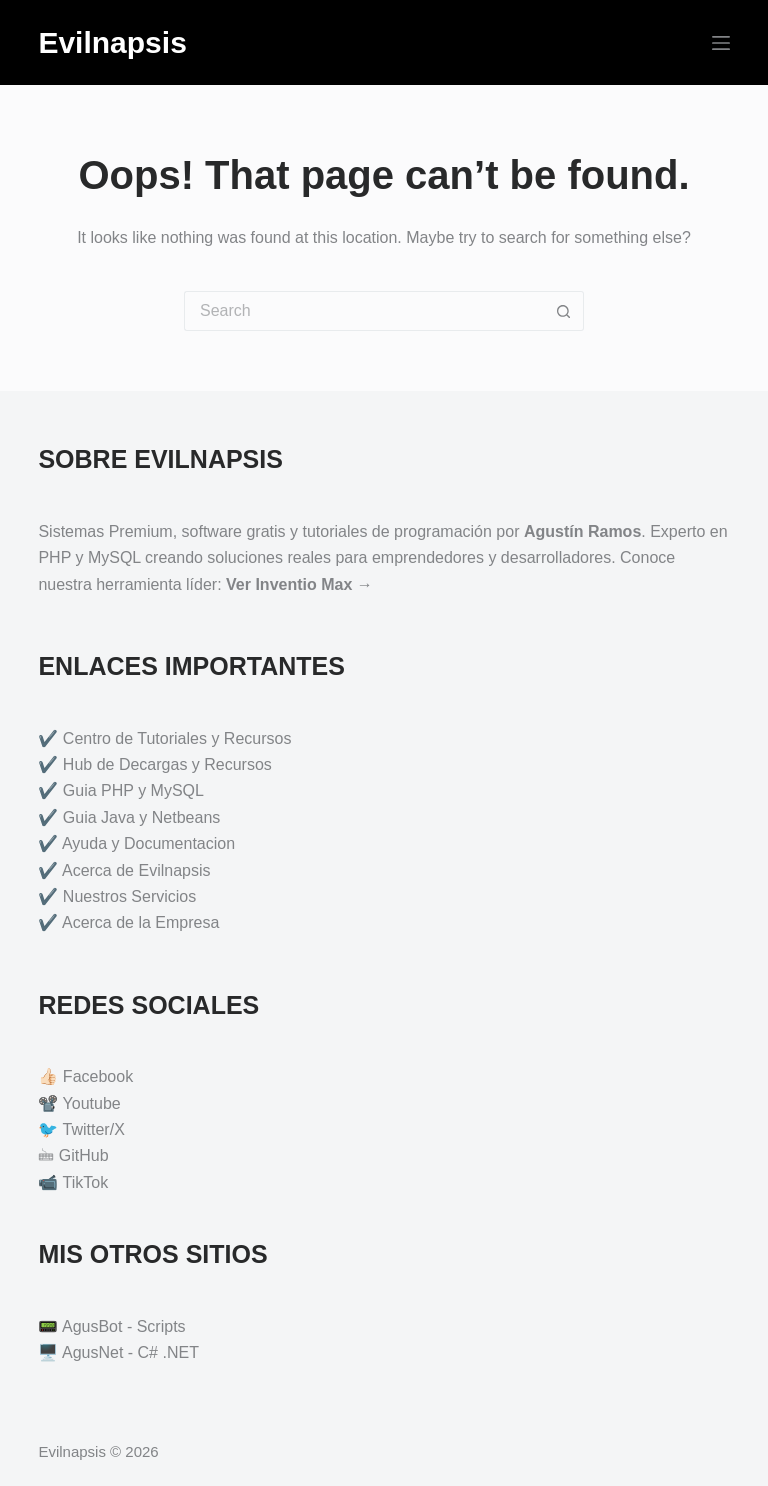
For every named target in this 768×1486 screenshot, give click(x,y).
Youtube (92, 1103)
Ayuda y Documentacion (148, 843)
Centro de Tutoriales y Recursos (177, 738)
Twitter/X (94, 1129)
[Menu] (721, 43)
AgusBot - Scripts (124, 1326)
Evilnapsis (112, 42)
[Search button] (564, 311)
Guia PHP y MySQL (133, 790)
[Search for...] (364, 311)
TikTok (86, 1182)
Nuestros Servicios (129, 896)
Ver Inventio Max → (299, 584)
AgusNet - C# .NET (130, 1352)
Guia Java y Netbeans (141, 817)
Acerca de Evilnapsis (136, 870)
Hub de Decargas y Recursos (167, 764)
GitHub (84, 1155)
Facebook (98, 1076)
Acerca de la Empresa (140, 922)
